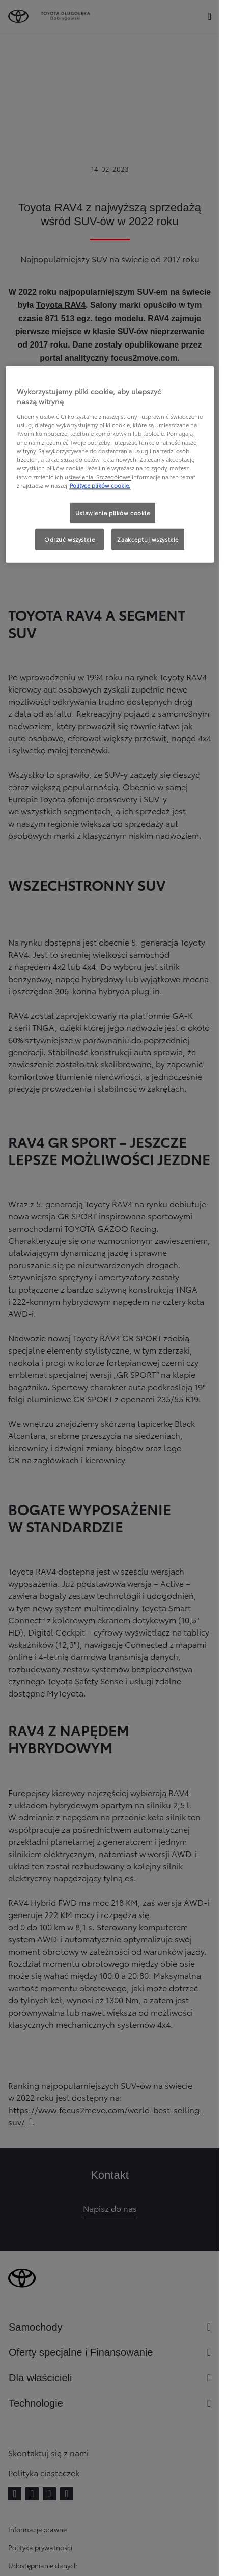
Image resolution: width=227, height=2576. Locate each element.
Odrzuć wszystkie (69, 539)
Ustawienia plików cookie (112, 513)
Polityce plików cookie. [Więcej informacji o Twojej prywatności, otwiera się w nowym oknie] (100, 485)
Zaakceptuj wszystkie (147, 539)
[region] (110, 464)
